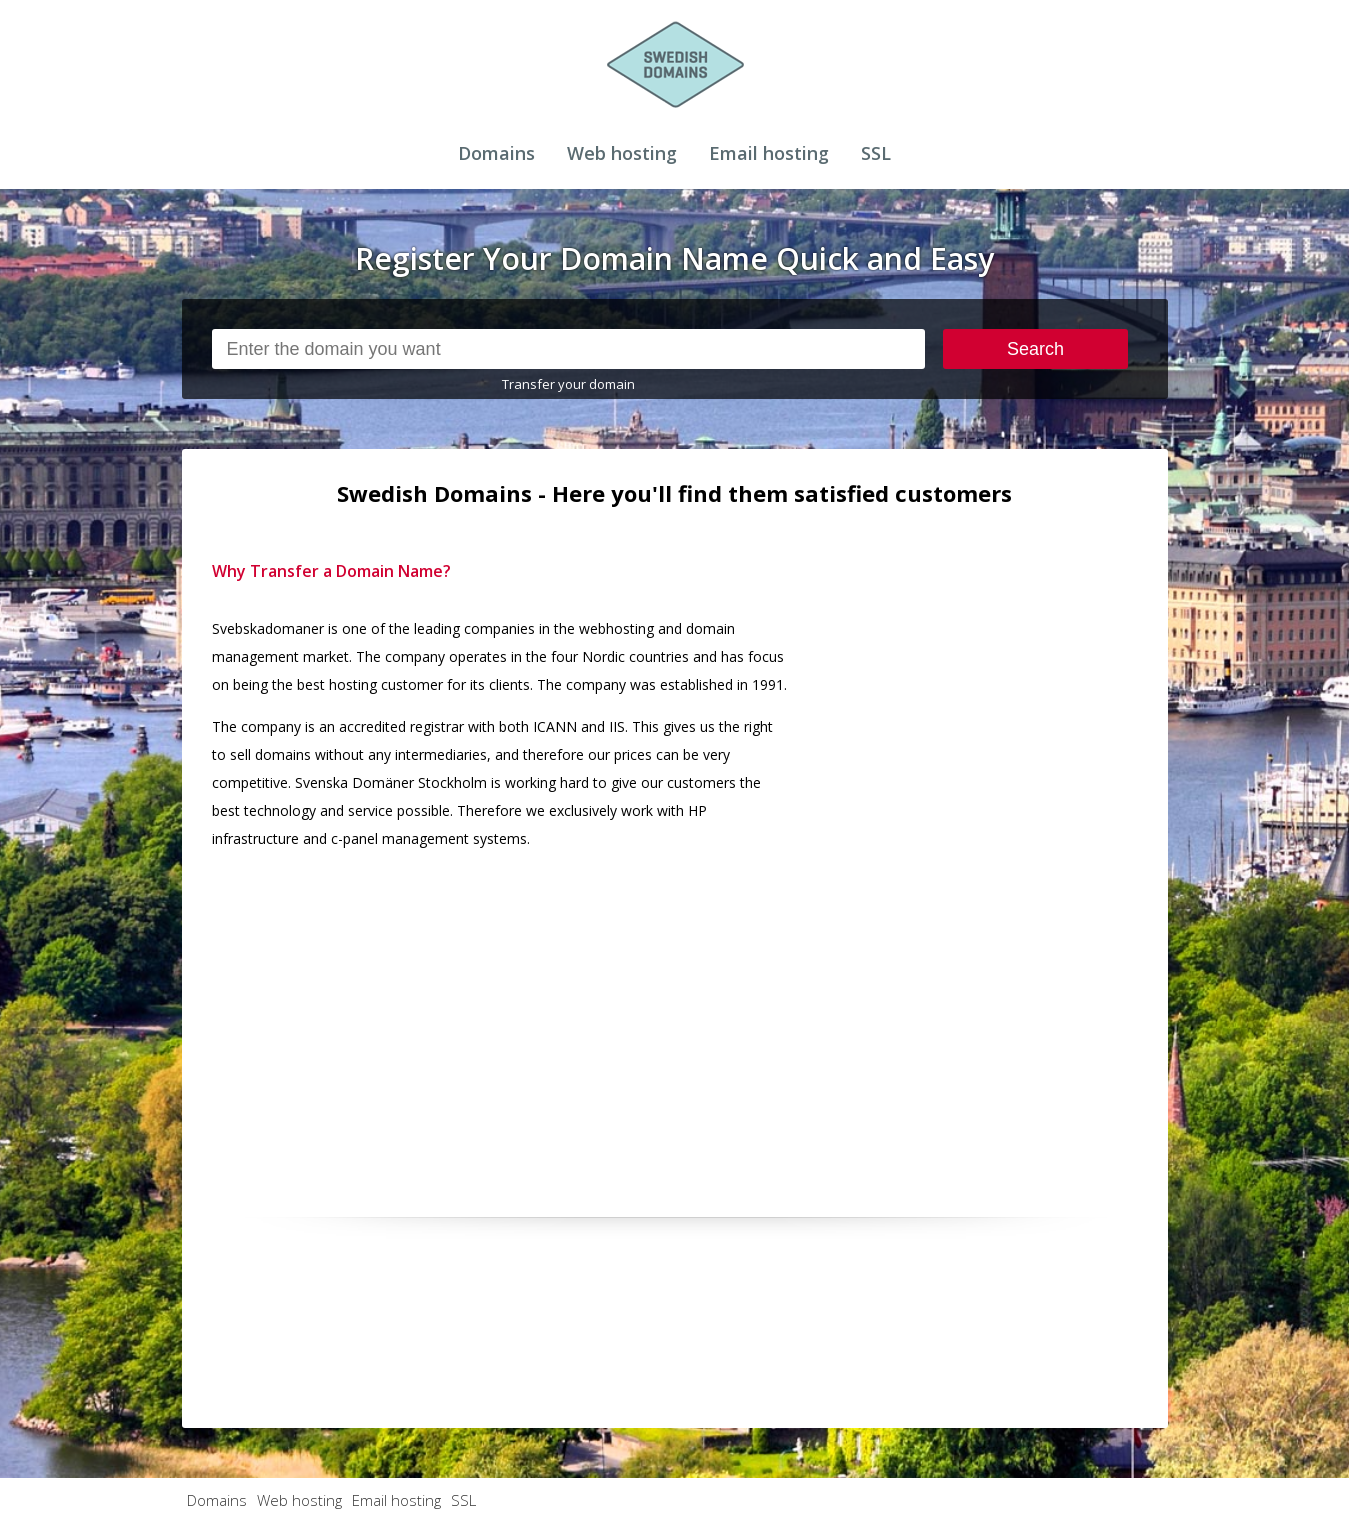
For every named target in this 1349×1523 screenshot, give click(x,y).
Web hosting (622, 153)
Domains (496, 153)
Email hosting (769, 153)
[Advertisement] (988, 857)
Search (1035, 349)
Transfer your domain (568, 384)
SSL (876, 153)
